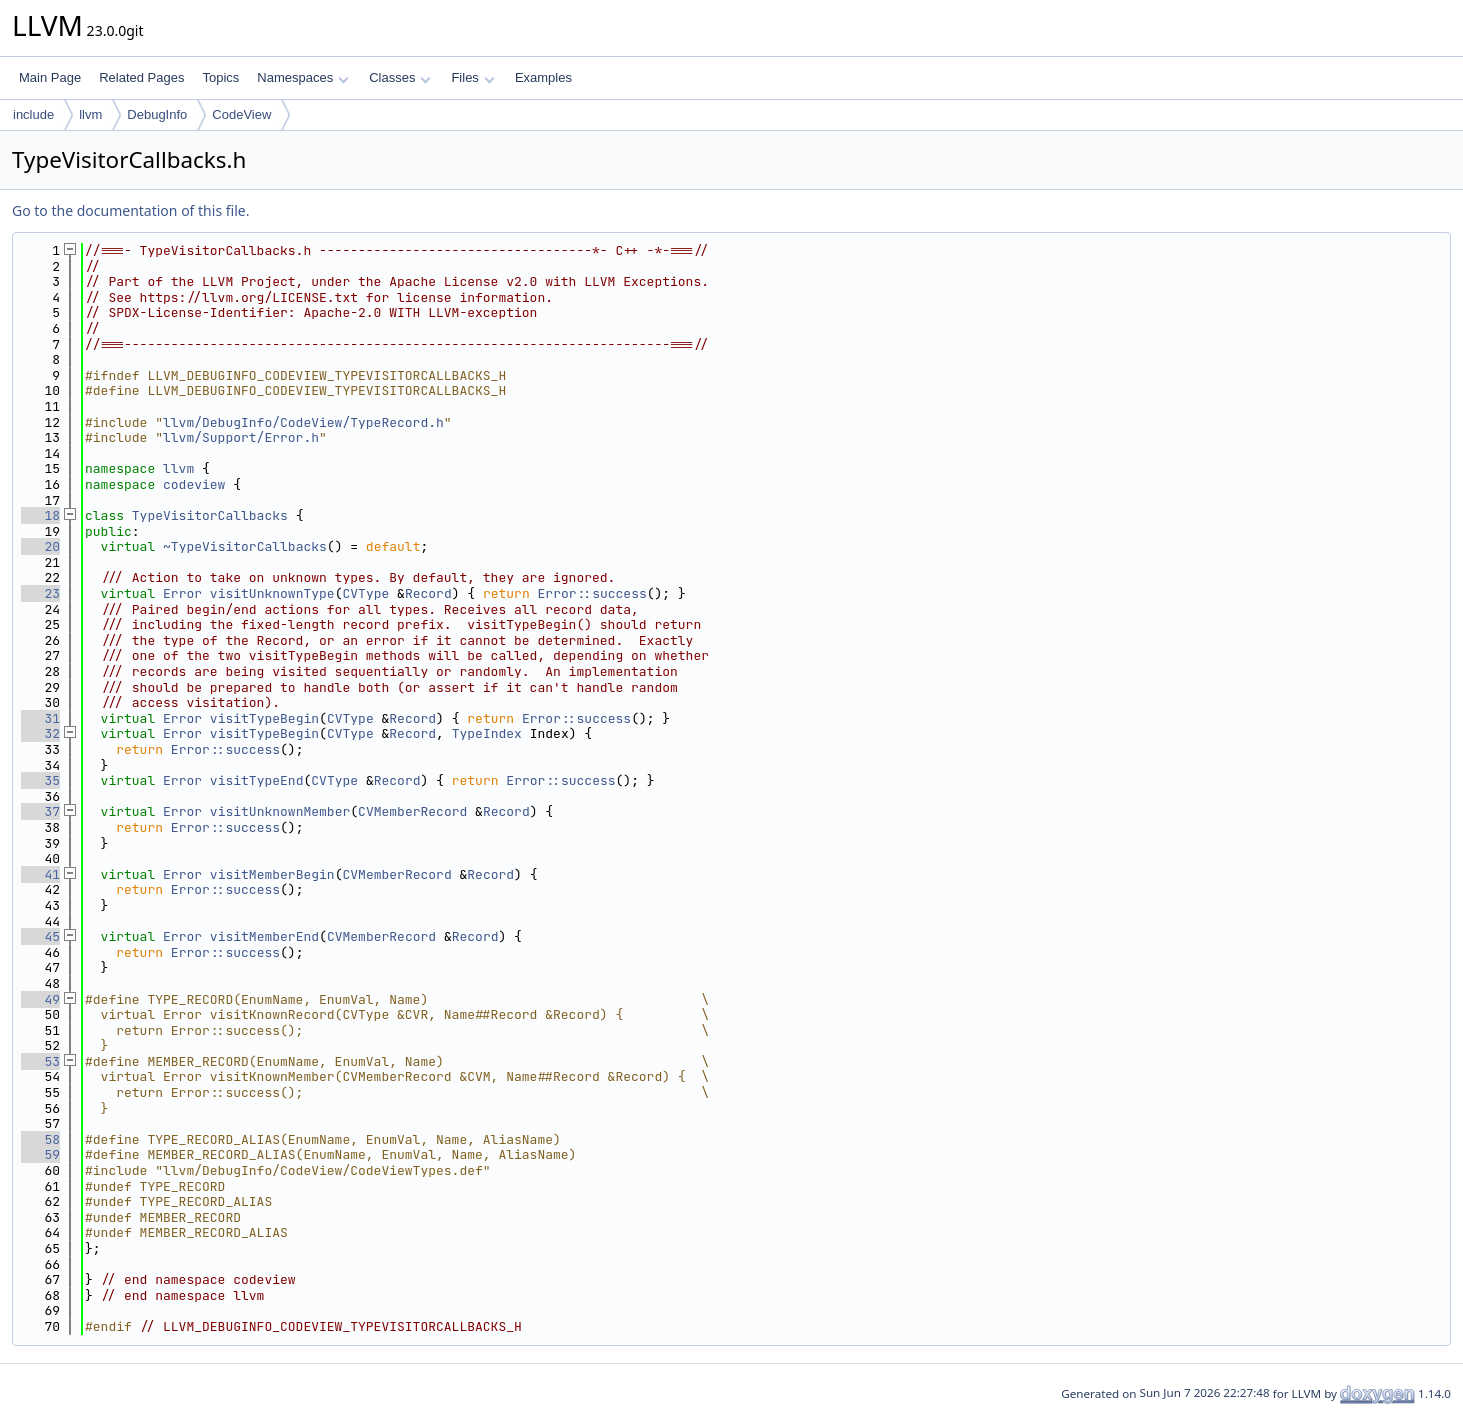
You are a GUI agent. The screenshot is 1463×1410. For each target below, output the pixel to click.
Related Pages (141, 77)
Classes (400, 77)
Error (182, 593)
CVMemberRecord (412, 811)
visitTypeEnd (257, 780)
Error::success (592, 593)
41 (40, 874)
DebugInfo (157, 114)
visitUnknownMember (280, 811)
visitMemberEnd (264, 936)
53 (40, 1061)
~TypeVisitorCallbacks (245, 546)
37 (40, 811)
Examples (543, 77)
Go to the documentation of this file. (130, 210)
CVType (365, 593)
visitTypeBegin (264, 718)
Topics (220, 77)
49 (40, 999)
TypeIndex (487, 733)
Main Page (50, 77)
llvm (90, 114)
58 (40, 1139)
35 (40, 780)
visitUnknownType (272, 593)
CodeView (241, 114)
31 (40, 718)
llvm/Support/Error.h (241, 437)
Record (428, 593)
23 (40, 593)
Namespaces (302, 77)
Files (472, 77)
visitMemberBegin (272, 874)
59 (40, 1154)
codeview (194, 484)
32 (40, 733)
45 (40, 936)
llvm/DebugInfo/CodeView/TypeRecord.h (303, 422)
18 (40, 515)
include (33, 114)
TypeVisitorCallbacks (210, 515)
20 (40, 546)
